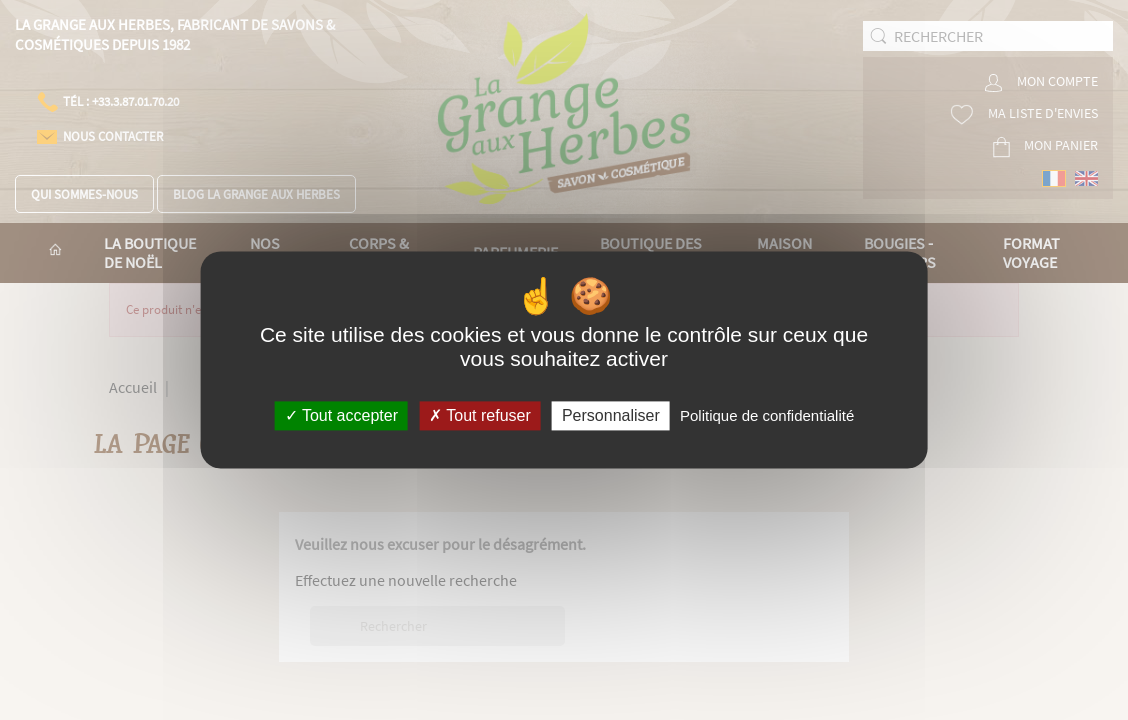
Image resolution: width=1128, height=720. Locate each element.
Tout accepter (341, 415)
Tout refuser (480, 415)
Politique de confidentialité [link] (767, 415)
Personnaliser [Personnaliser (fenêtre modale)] (611, 415)
